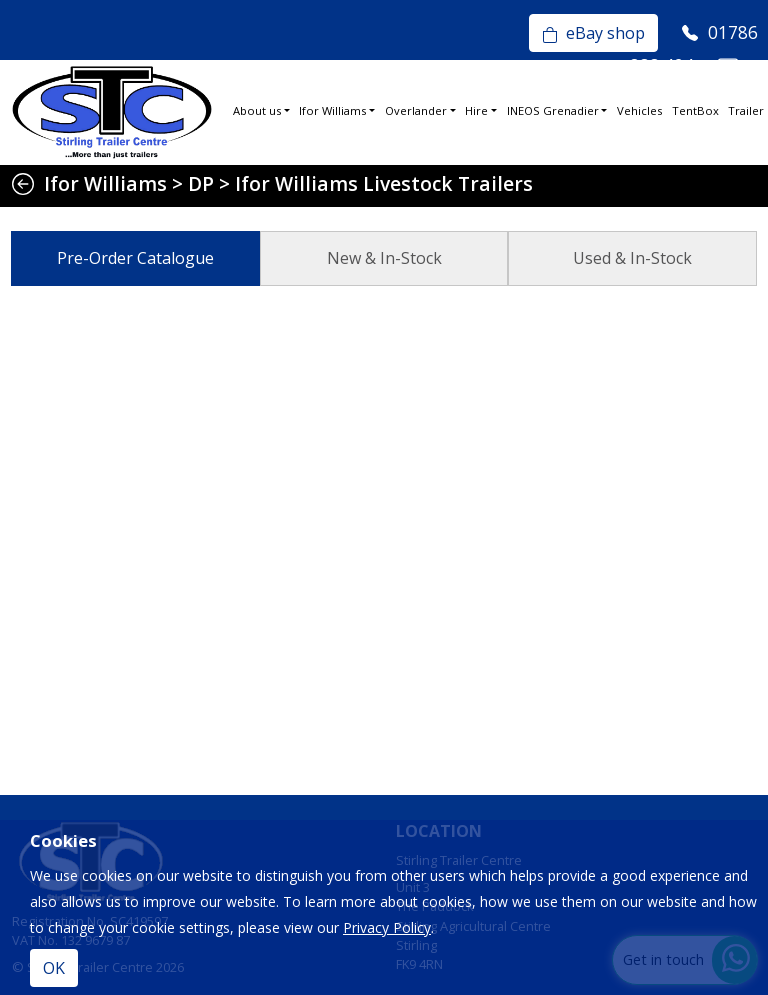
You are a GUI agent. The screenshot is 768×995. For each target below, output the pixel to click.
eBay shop (593, 33)
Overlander (416, 110)
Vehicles (639, 110)
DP (201, 183)
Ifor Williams (332, 110)
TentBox (695, 110)
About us (257, 110)
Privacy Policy (387, 927)
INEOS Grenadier (553, 110)
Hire (476, 110)
